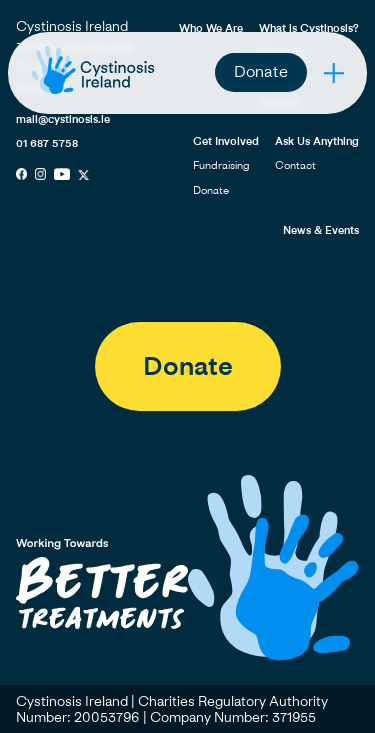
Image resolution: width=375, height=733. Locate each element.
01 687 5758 (47, 142)
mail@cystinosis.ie (63, 118)
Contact (295, 164)
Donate (261, 71)
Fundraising (221, 164)
